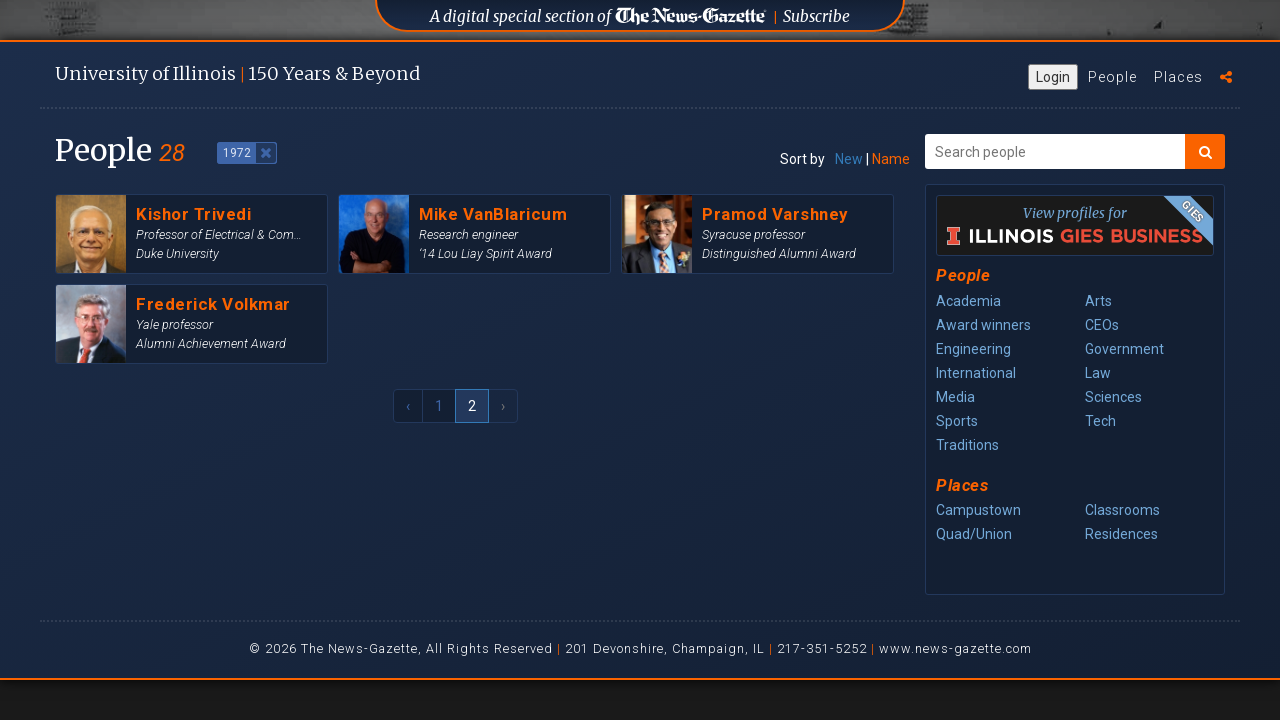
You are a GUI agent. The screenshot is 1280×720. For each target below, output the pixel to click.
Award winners (983, 325)
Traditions (967, 445)
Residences (1121, 534)
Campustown (978, 510)
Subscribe (816, 16)
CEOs (1102, 325)
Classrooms (1122, 510)
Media (955, 397)
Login (1053, 77)
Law (1098, 373)
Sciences (1113, 397)
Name (891, 159)
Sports (957, 421)
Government (1124, 349)
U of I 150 (237, 73)
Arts (1098, 301)
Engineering (973, 349)
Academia (968, 301)
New (849, 159)
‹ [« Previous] (408, 406)
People (1112, 77)
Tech (1100, 421)
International (976, 373)
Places (1178, 77)
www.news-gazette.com (955, 648)
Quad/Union (974, 534)
